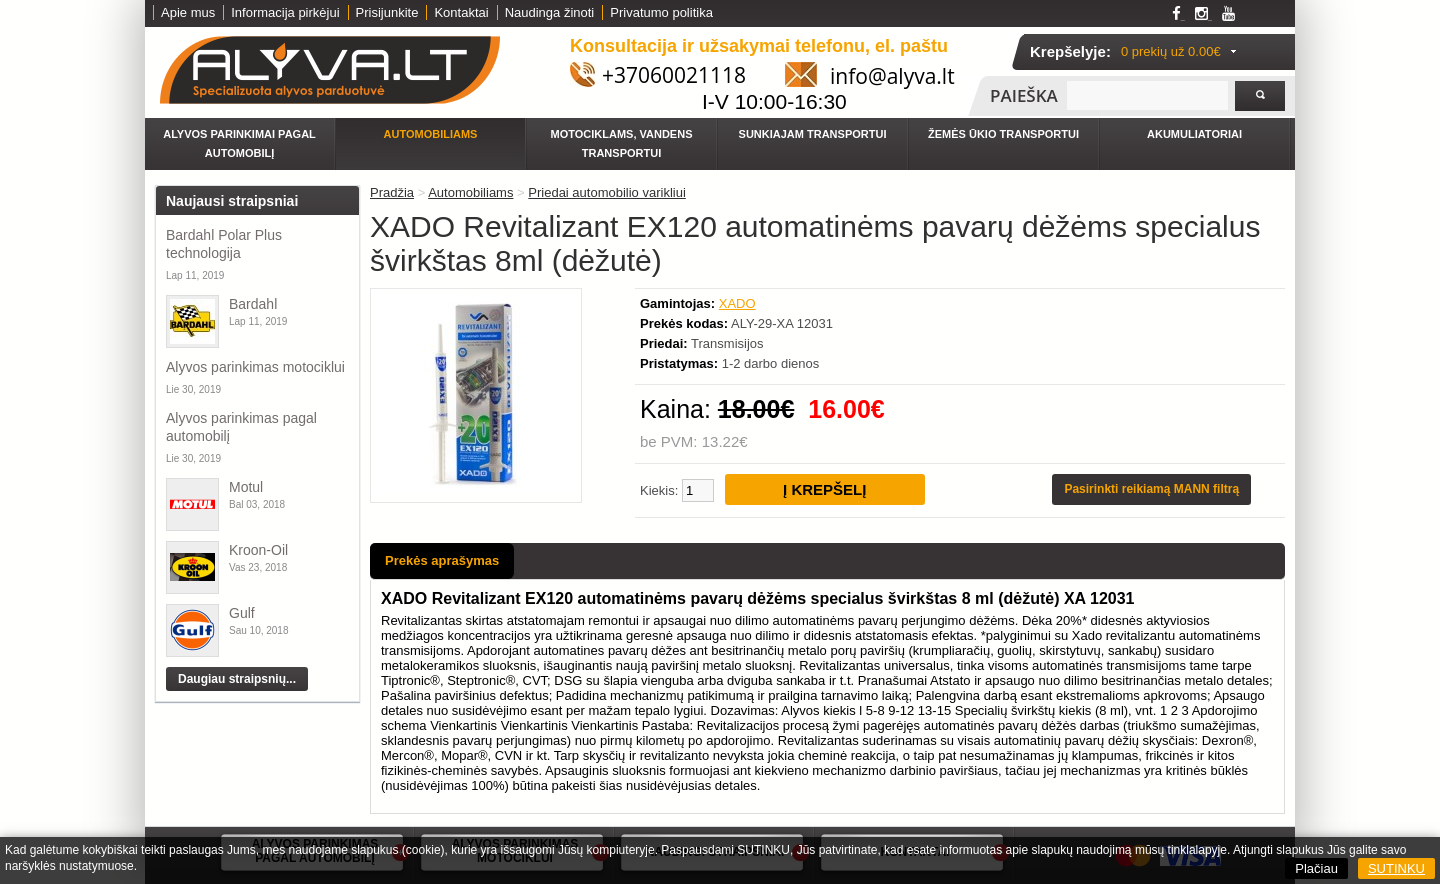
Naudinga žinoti (550, 12)
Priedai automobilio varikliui (607, 192)
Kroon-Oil (258, 550)
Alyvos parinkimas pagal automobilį (241, 427)
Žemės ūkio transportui (1003, 134)
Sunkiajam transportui (813, 134)
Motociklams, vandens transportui (622, 143)
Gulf (242, 613)
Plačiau (1316, 868)
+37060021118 (674, 75)
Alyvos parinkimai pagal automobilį (239, 143)
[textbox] (1147, 95)
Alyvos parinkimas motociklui (255, 367)
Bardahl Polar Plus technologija (224, 244)
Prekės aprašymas (442, 560)
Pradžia (392, 192)
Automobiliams (431, 134)
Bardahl (253, 304)
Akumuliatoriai (1194, 134)
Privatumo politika (661, 12)
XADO (737, 303)
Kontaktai (461, 12)
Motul (246, 487)
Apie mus (188, 12)
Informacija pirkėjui (285, 12)
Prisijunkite (387, 12)
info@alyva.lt (892, 76)
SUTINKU (1396, 868)
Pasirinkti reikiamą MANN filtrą (1151, 489)
